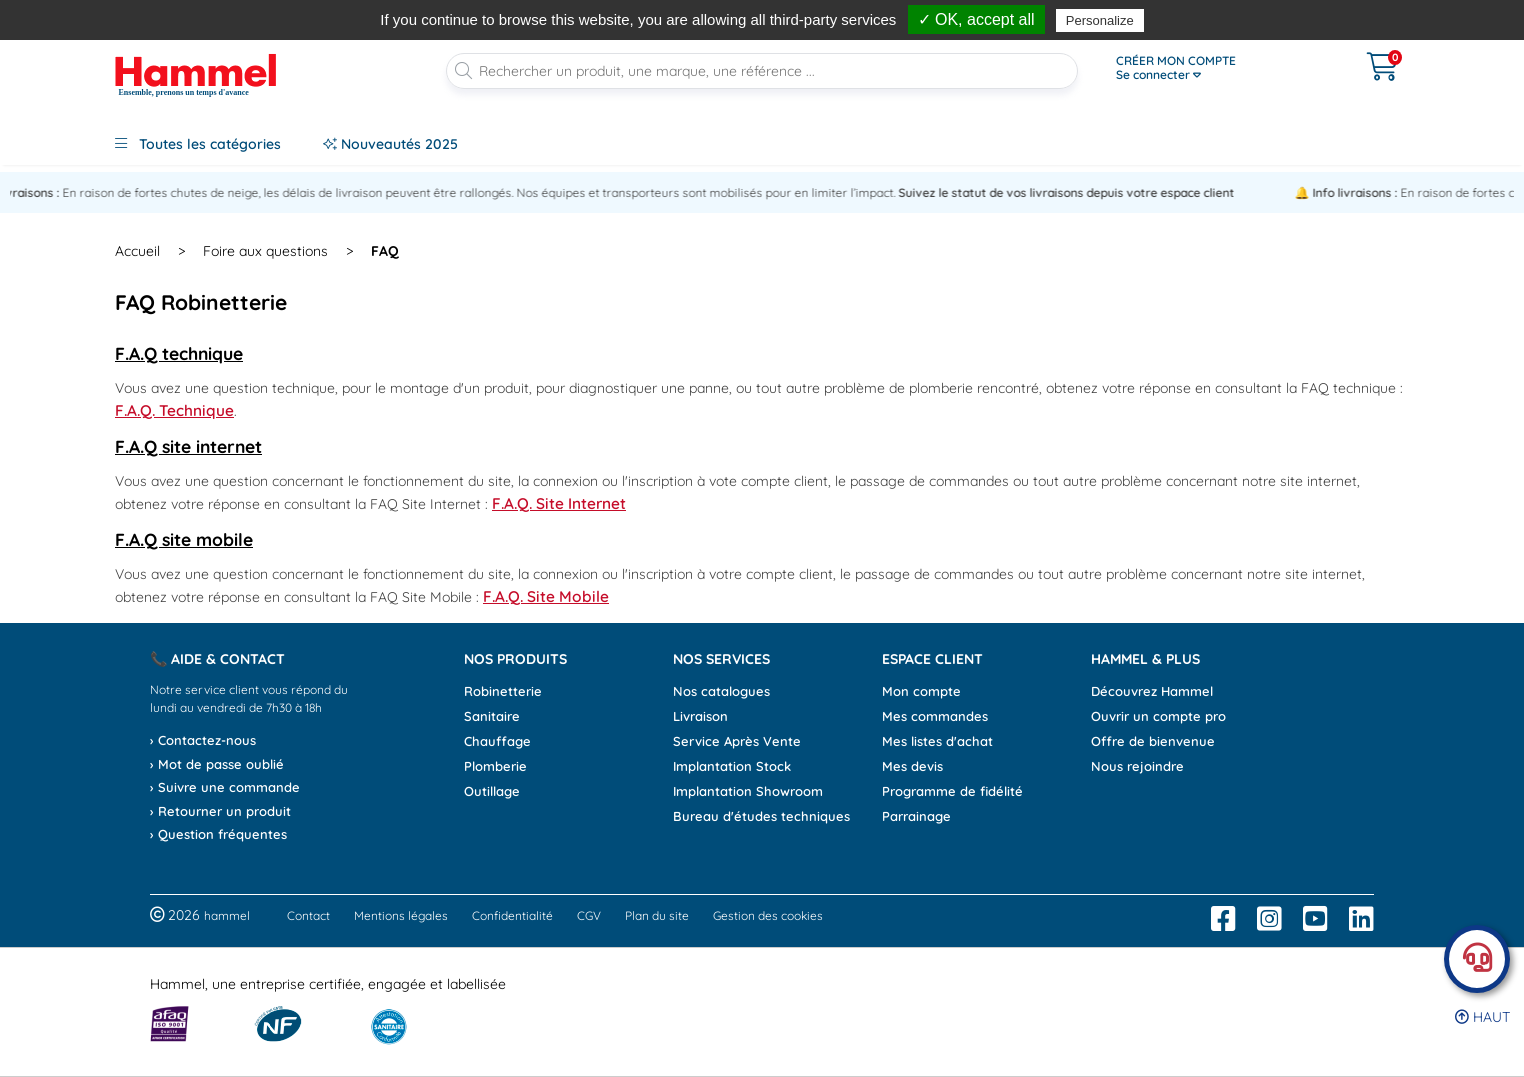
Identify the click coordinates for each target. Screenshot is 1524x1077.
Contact (308, 915)
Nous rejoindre (1137, 766)
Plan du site (657, 915)
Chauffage (497, 741)
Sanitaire (492, 716)
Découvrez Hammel (1152, 691)
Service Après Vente (737, 741)
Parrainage (916, 816)
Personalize (1100, 20)
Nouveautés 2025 (390, 144)
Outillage (492, 791)
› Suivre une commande (225, 787)
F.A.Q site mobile (184, 539)
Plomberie (495, 766)
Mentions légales (401, 915)
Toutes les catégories (198, 144)
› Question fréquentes (218, 834)
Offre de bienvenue (1153, 741)
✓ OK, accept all (976, 19)
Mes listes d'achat (937, 741)
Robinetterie (503, 691)
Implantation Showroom (748, 791)
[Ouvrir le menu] (1217, 68)
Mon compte (921, 691)
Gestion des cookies (768, 915)
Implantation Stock (732, 766)
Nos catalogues (721, 691)
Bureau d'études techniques (761, 816)
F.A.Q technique (179, 353)
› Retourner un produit (220, 811)
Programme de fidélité (952, 791)
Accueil (137, 251)
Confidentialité (512, 915)
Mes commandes (935, 716)
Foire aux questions (265, 251)
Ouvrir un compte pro (1158, 716)
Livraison (700, 716)
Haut (1482, 1017)
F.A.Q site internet (188, 446)
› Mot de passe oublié (217, 764)
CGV (589, 915)
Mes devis (912, 766)
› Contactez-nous (203, 740)
